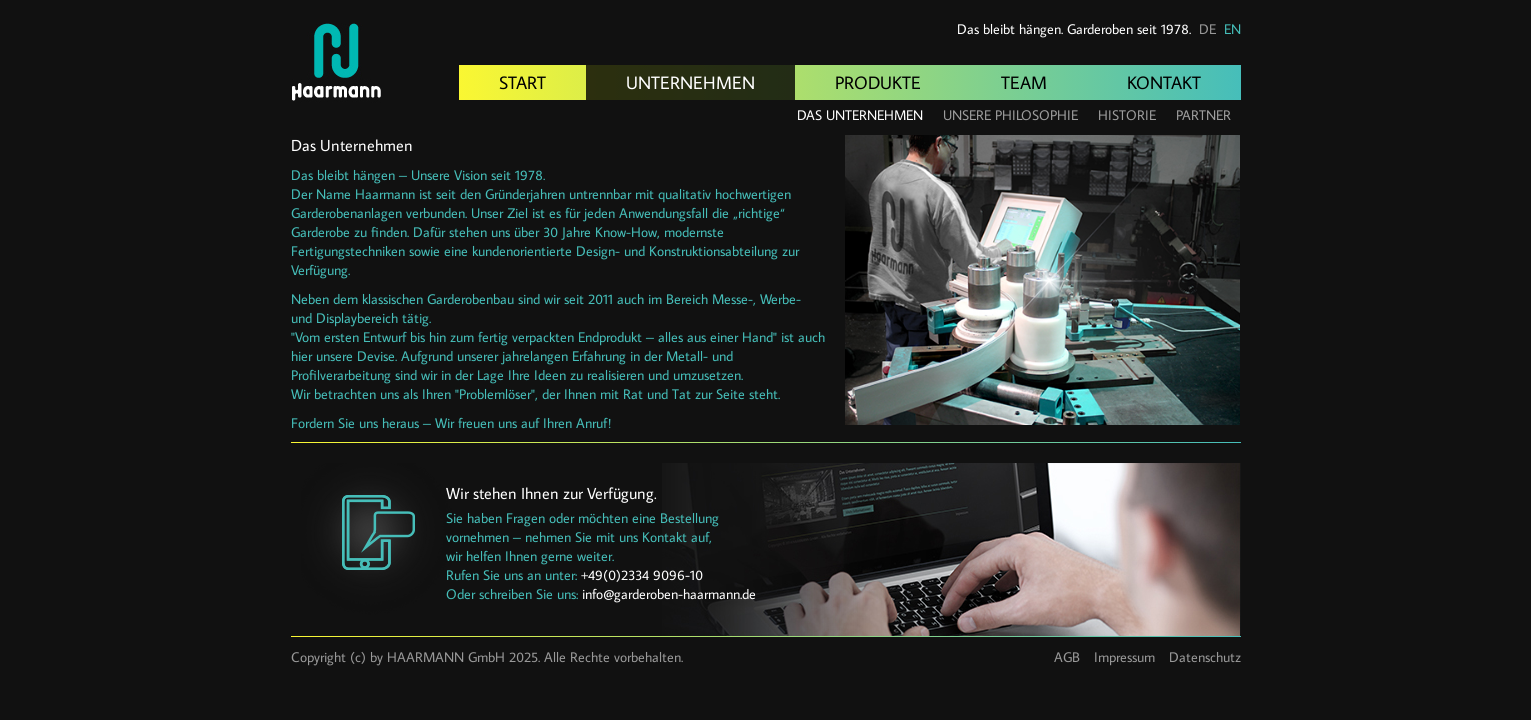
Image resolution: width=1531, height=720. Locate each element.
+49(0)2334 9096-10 (642, 575)
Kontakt (1164, 82)
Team (1024, 82)
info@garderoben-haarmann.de (669, 594)
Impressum (1124, 657)
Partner (1203, 115)
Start (522, 82)
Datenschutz (1205, 657)
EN (1232, 29)
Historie (1127, 115)
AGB (1067, 657)
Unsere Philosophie (1010, 115)
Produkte (878, 82)
